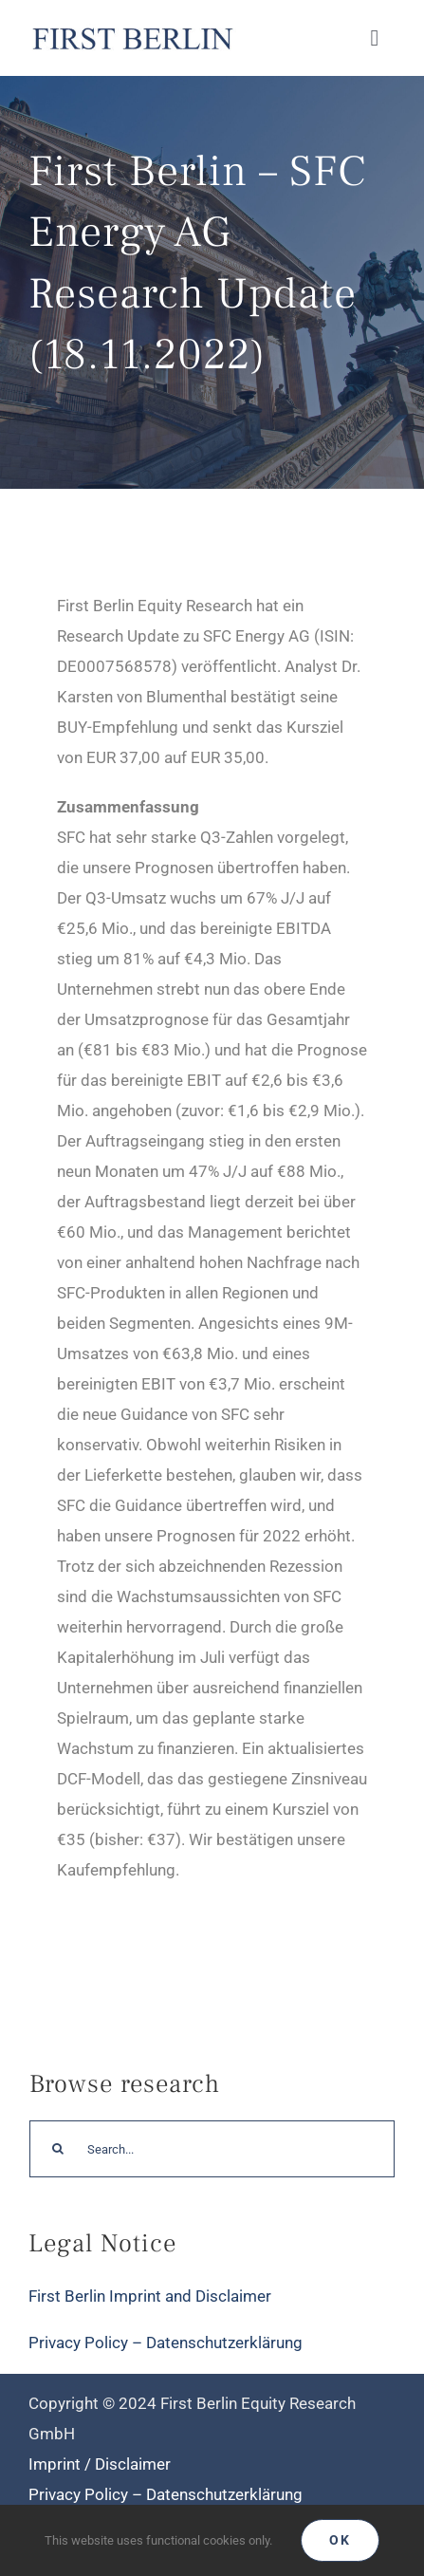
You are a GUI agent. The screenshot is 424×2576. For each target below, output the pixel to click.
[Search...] (212, 2148)
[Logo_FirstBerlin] (132, 28)
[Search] (57, 2148)
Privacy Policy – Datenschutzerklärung (165, 2342)
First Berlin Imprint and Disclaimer (149, 2296)
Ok (340, 2540)
